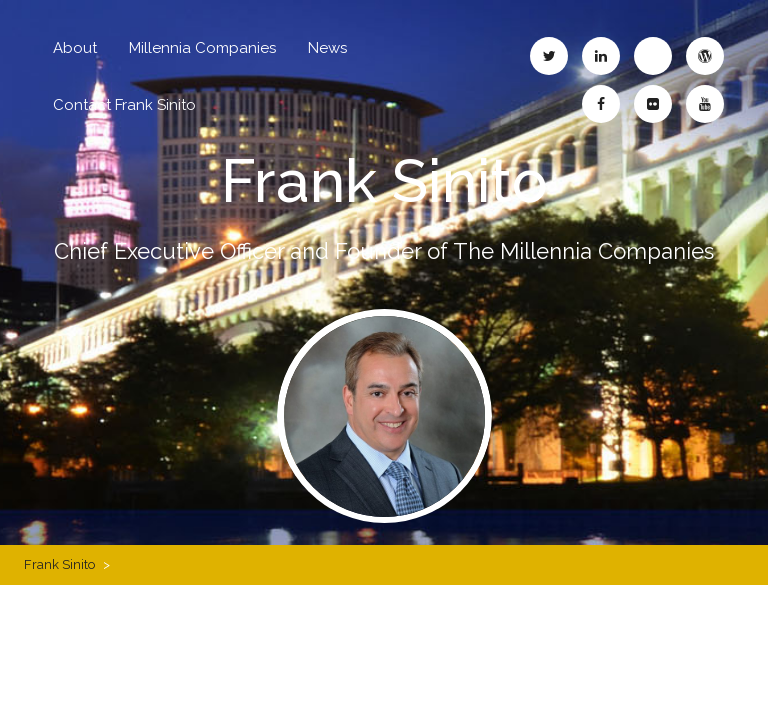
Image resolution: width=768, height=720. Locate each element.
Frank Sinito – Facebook (601, 104)
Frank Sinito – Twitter (549, 56)
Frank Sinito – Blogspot (653, 56)
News (327, 48)
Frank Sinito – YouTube (705, 104)
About (75, 48)
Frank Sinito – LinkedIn (601, 56)
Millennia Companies (202, 48)
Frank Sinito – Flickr (653, 104)
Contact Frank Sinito (124, 105)
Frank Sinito (384, 181)
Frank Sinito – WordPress (705, 56)
